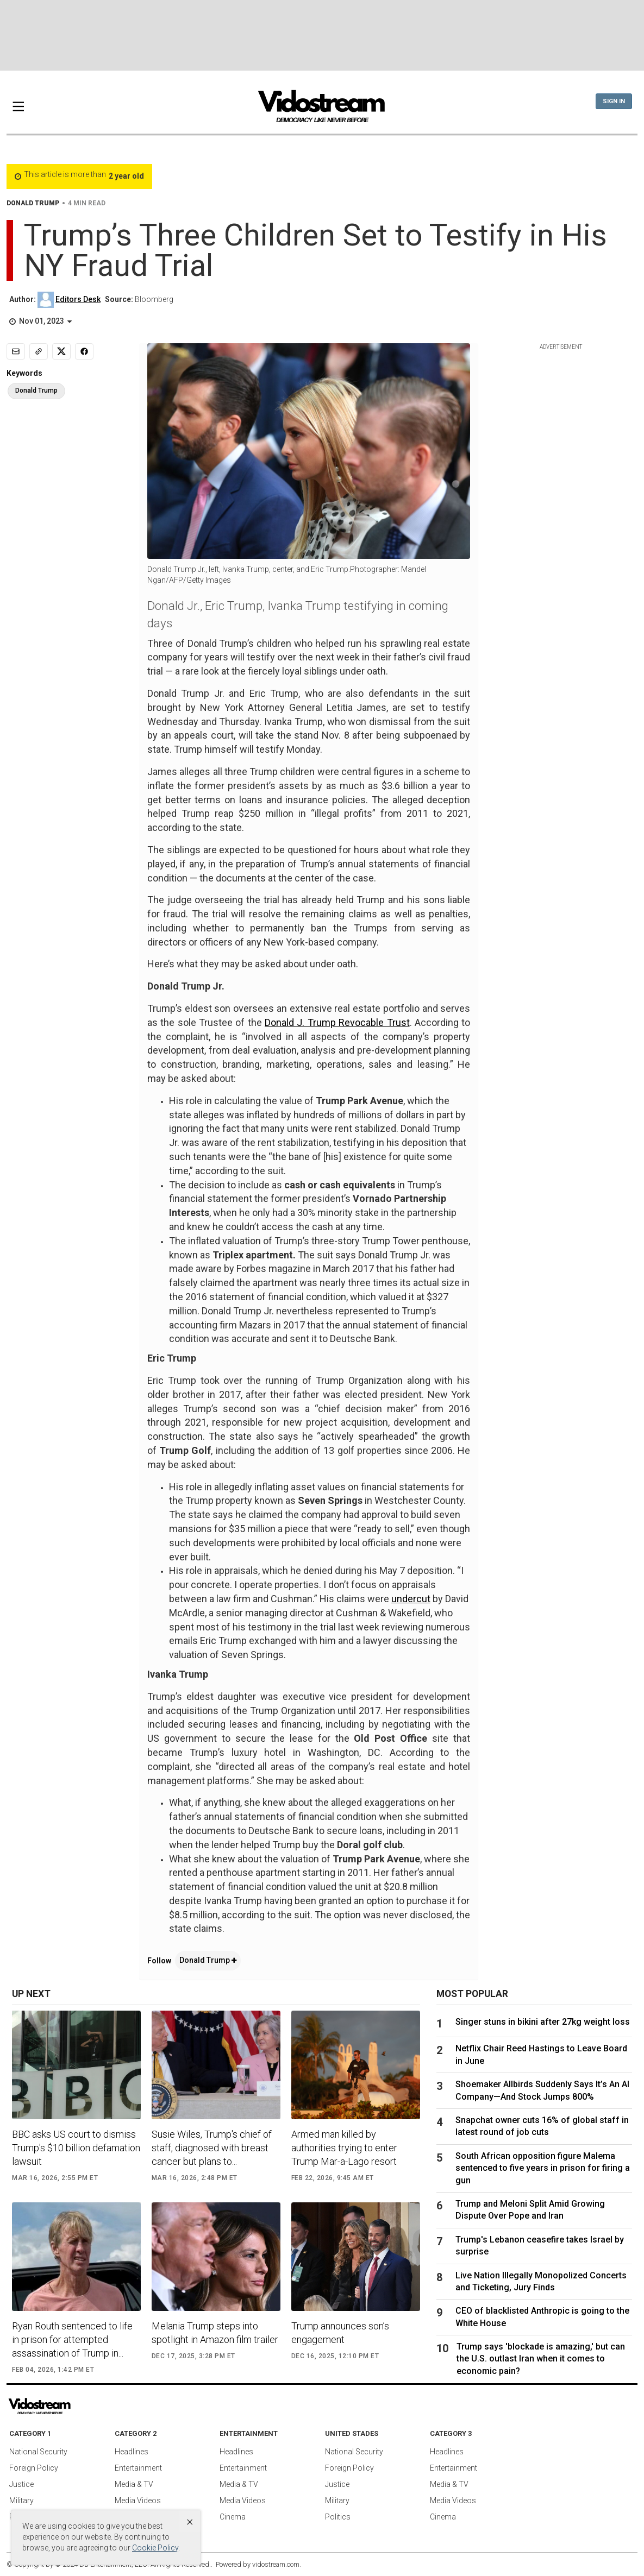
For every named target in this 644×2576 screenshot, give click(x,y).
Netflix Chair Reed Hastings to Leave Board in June (541, 2054)
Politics (338, 2516)
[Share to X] (61, 351)
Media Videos (138, 2500)
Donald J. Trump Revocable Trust (337, 1022)
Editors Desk (78, 299)
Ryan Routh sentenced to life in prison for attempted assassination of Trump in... (72, 2339)
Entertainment (138, 2468)
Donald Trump (207, 1960)
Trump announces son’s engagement (340, 2332)
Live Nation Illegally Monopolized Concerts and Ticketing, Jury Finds (541, 2281)
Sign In (614, 101)
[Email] (16, 351)
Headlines (131, 2451)
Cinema (233, 2516)
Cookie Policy (155, 2547)
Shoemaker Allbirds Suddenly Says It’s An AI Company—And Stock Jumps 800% (542, 2090)
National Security (38, 2451)
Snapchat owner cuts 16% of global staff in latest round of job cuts (542, 2126)
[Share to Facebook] (84, 351)
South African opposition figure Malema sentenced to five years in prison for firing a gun (542, 2168)
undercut (410, 1598)
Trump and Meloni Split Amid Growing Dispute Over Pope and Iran (530, 2210)
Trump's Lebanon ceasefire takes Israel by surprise (539, 2245)
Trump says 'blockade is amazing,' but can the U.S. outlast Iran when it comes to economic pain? (541, 2358)
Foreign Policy (33, 2468)
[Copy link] (38, 351)
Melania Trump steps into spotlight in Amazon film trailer (215, 2332)
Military (21, 2500)
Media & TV (134, 2484)
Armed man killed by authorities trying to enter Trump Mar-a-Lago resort (344, 2147)
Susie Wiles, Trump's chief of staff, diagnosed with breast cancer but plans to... (212, 2147)
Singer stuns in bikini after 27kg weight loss (542, 2022)
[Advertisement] (322, 35)
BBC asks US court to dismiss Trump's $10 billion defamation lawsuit (76, 2147)
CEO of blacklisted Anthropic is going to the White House (542, 2317)
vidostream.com (275, 2564)
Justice (21, 2484)
